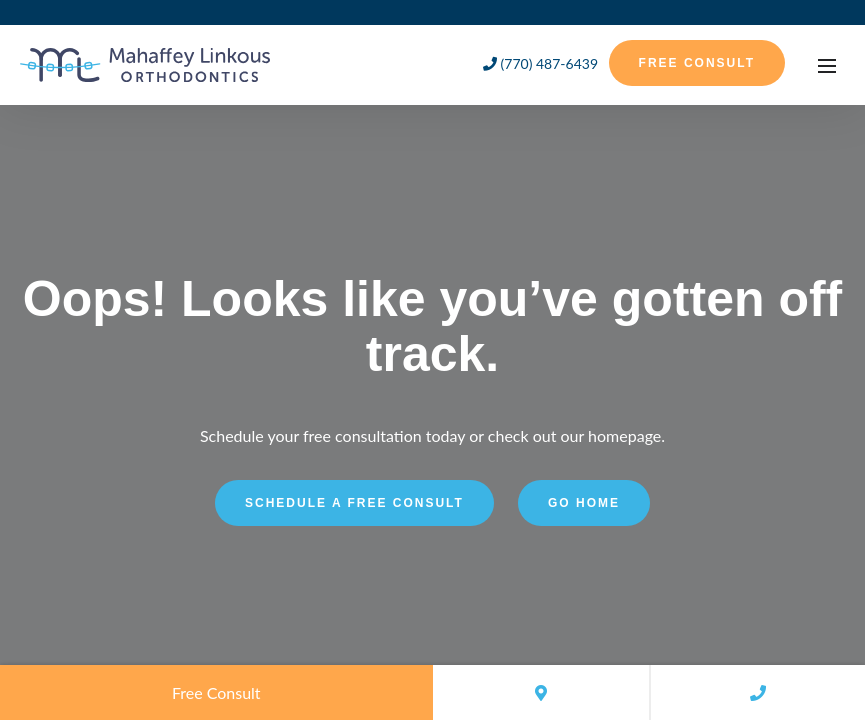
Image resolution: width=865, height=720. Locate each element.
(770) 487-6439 (540, 63)
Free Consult (697, 63)
